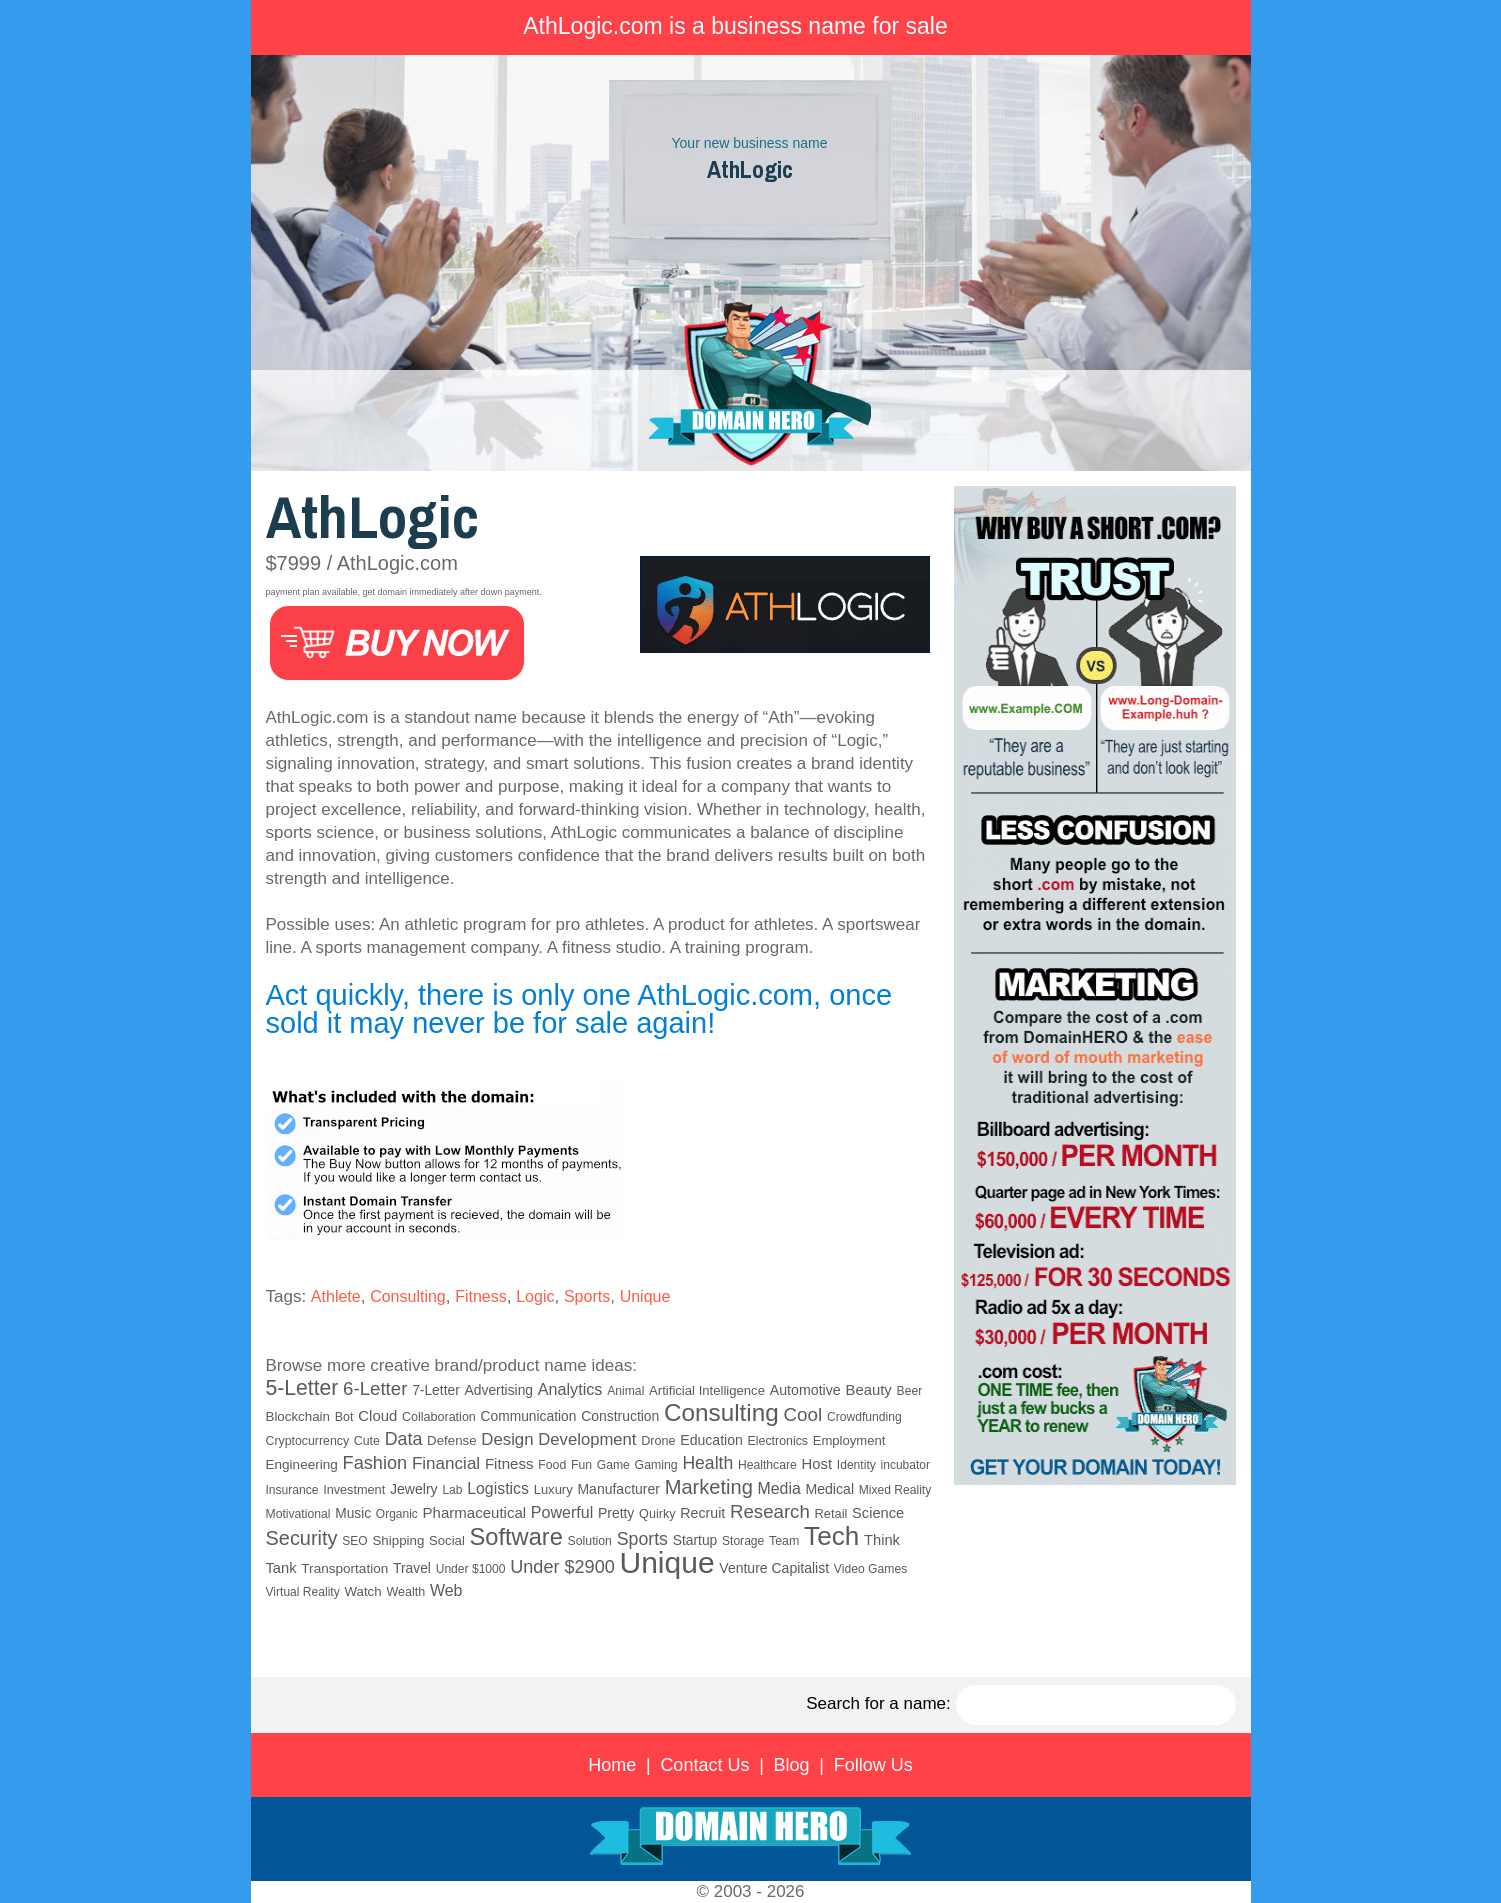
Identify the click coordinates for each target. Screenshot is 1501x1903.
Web (446, 1590)
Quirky (657, 1514)
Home (612, 1765)
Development (587, 1439)
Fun (581, 1465)
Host (817, 1464)
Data (404, 1439)
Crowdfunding (864, 1417)
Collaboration (439, 1417)
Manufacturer (618, 1489)
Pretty (616, 1513)
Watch (362, 1591)
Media (779, 1488)
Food (552, 1465)
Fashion (375, 1463)
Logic (535, 1296)
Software (516, 1537)
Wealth (405, 1592)
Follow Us (873, 1765)
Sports (587, 1296)
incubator (905, 1465)
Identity (856, 1465)
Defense (451, 1440)
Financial (446, 1463)
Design (507, 1439)
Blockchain (298, 1416)
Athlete (336, 1296)
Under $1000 (471, 1569)
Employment (849, 1440)
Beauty (868, 1390)
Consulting (408, 1296)
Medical (829, 1489)
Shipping (398, 1540)
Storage (743, 1541)
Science (878, 1513)
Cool (802, 1414)
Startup (695, 1540)
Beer (910, 1391)
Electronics (778, 1441)
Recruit (702, 1513)
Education (711, 1440)
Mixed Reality (895, 1490)
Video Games (870, 1569)
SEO (354, 1541)
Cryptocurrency (308, 1441)
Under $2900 (562, 1567)
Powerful (562, 1512)
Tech (831, 1536)
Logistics (498, 1488)
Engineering (302, 1464)
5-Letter (302, 1387)
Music (353, 1513)
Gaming (656, 1465)
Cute (367, 1441)
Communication (529, 1416)
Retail (831, 1513)
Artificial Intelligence (707, 1390)
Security (302, 1538)
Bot (344, 1417)
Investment (354, 1490)
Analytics (570, 1389)
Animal (625, 1391)
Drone (658, 1441)
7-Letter (436, 1390)
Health (707, 1463)
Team (784, 1541)
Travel (412, 1568)
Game (613, 1465)
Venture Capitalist (774, 1568)
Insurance (292, 1490)
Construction (620, 1416)
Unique (645, 1296)
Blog (792, 1765)
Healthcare (767, 1465)
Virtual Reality (303, 1592)
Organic (397, 1514)
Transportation (344, 1568)
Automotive (805, 1390)
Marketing (709, 1487)
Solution (590, 1541)
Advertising (499, 1390)
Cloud (377, 1416)
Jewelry (414, 1489)
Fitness (481, 1296)
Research (770, 1511)
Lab (452, 1490)
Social (447, 1540)
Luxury (553, 1489)
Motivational (298, 1514)
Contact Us (704, 1765)
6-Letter (375, 1388)
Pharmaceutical (475, 1512)
